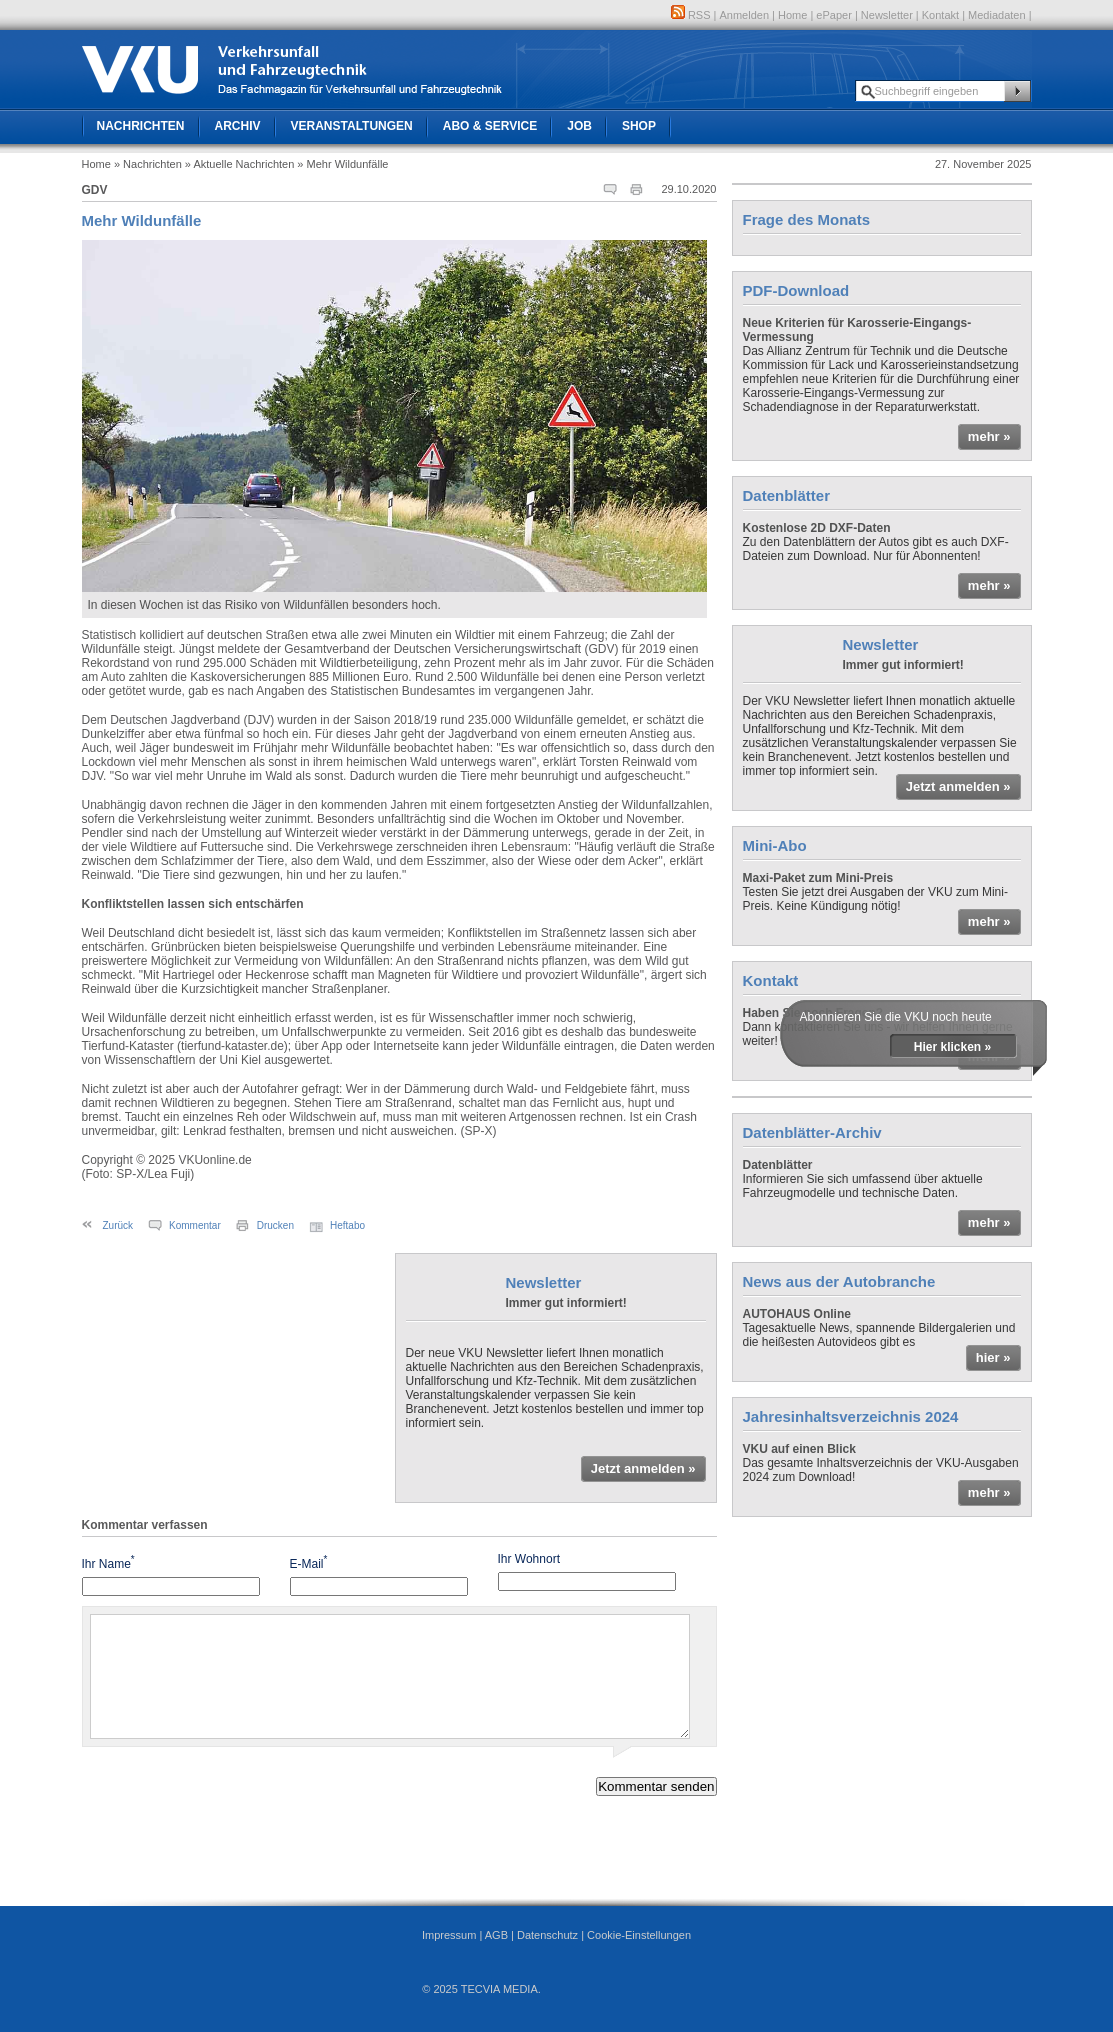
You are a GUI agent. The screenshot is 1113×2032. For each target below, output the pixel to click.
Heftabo (347, 1225)
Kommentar (195, 1225)
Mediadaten (997, 15)
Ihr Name (108, 1562)
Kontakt (940, 15)
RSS (691, 15)
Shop (639, 126)
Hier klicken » (952, 1047)
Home (792, 15)
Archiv (238, 126)
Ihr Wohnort (529, 1559)
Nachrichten (141, 126)
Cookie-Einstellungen (639, 1935)
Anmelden (745, 15)
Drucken (275, 1225)
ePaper (833, 15)
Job (579, 126)
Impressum (449, 1935)
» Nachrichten (148, 164)
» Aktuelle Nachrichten (239, 164)
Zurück (118, 1225)
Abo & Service (490, 126)
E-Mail (309, 1562)
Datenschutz (547, 1935)
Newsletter (887, 15)
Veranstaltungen (352, 126)
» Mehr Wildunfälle (342, 164)
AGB (496, 1935)
